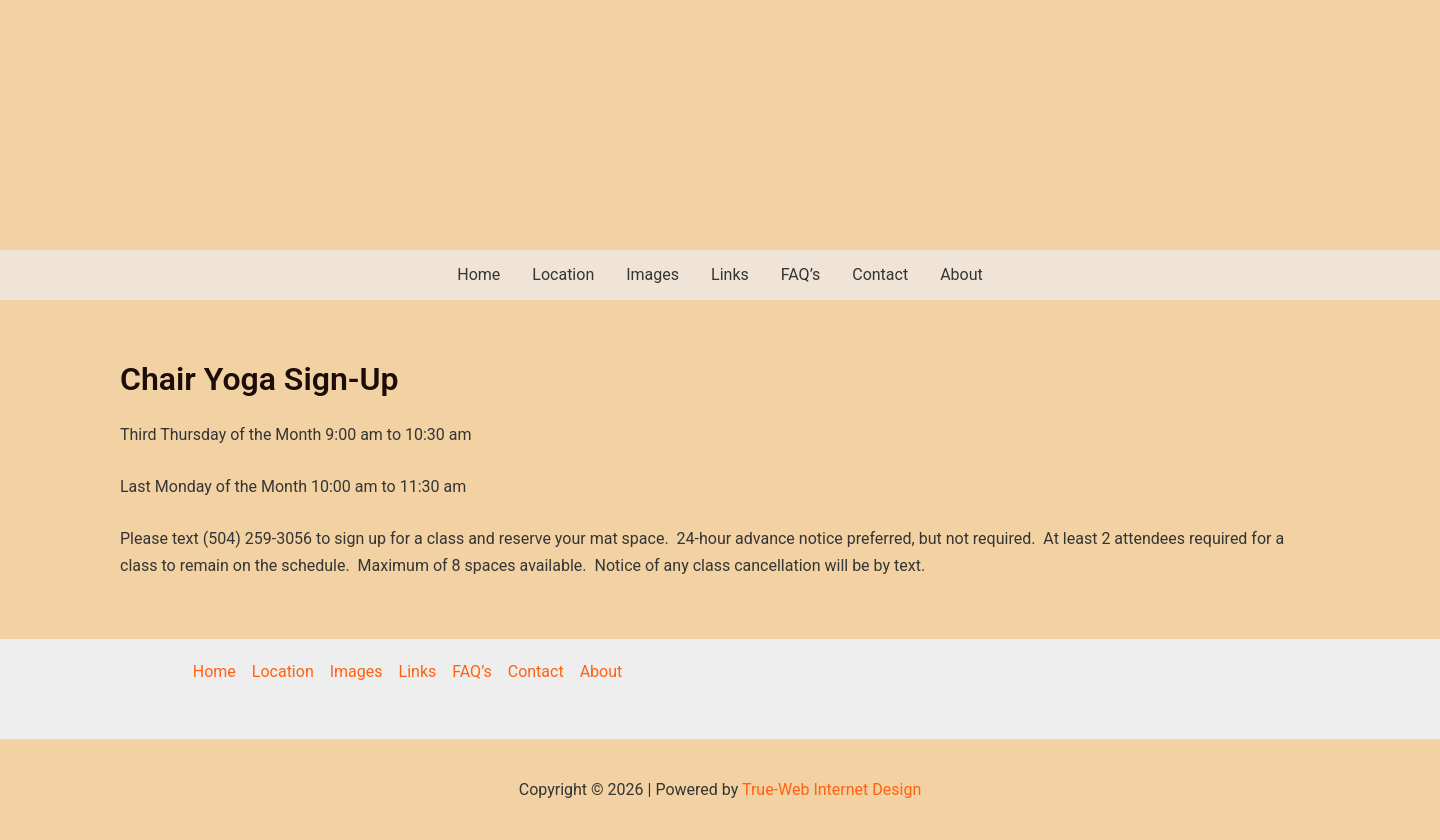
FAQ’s (800, 274)
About (961, 274)
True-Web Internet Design (831, 789)
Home (478, 274)
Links (730, 274)
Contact (880, 274)
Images (652, 274)
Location (563, 274)
